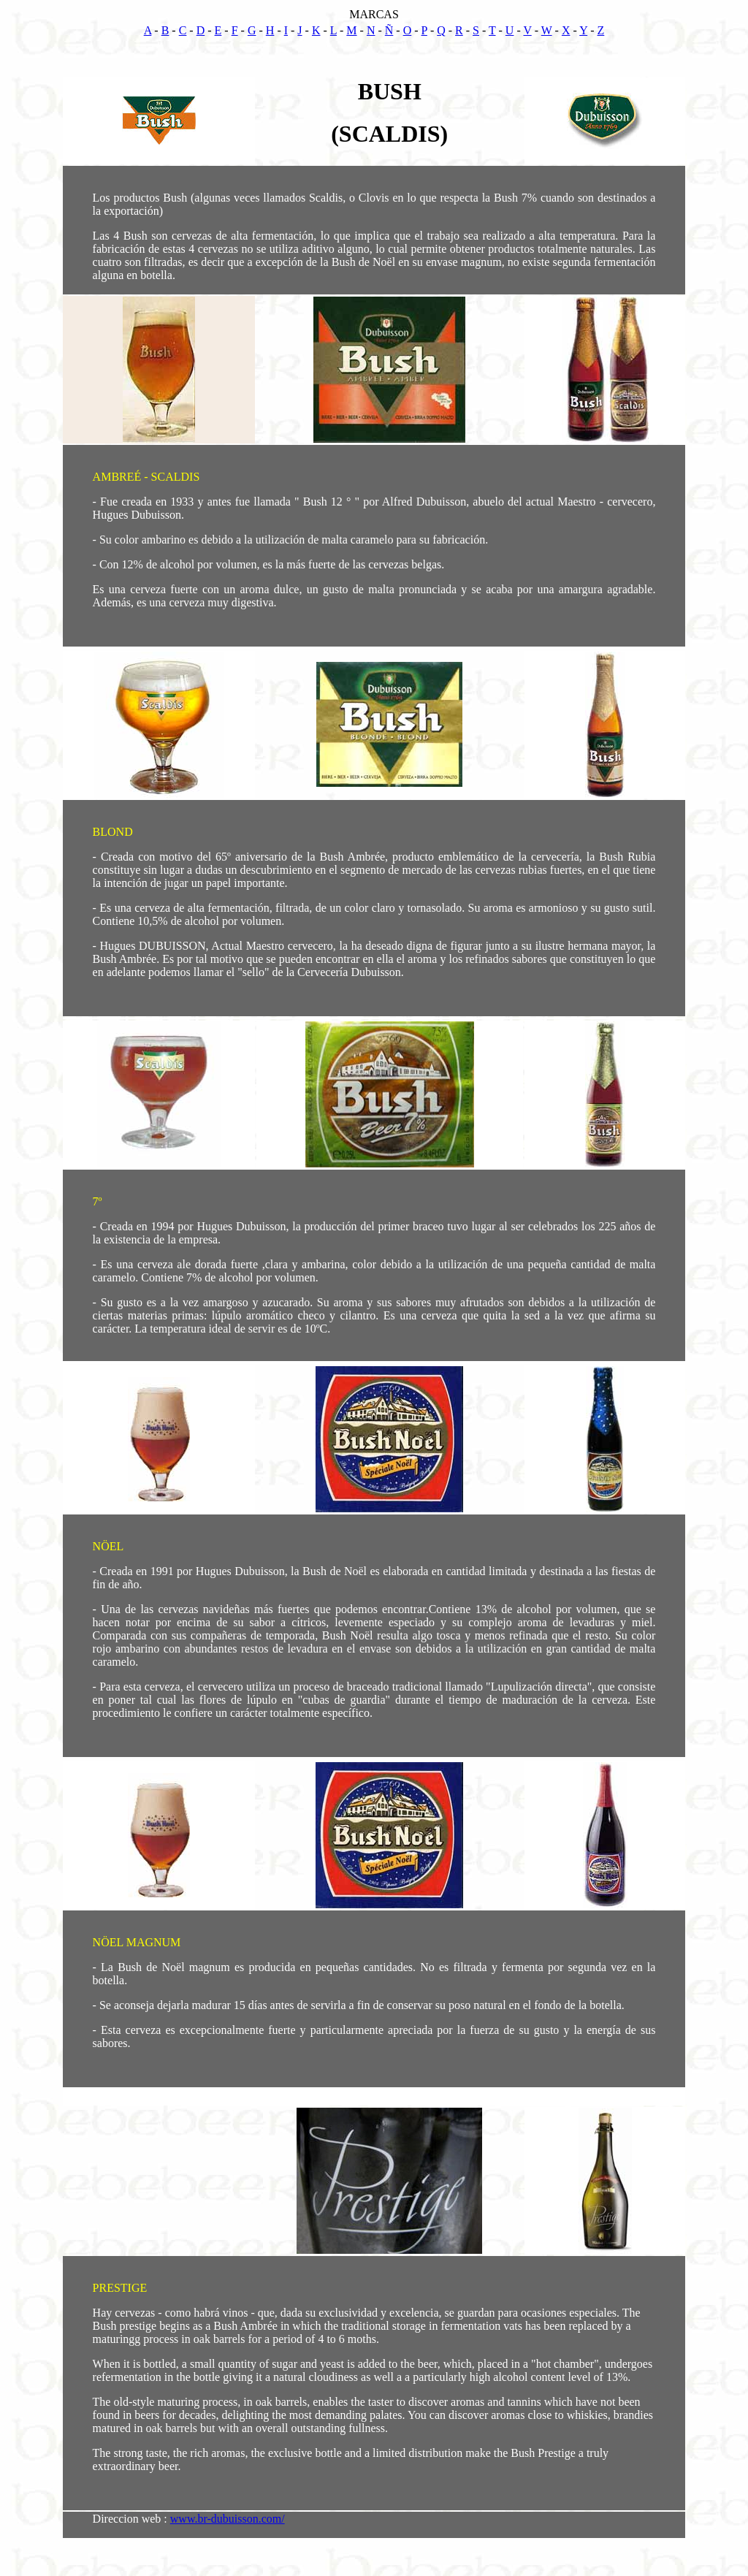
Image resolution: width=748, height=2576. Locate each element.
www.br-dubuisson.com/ (227, 2518)
